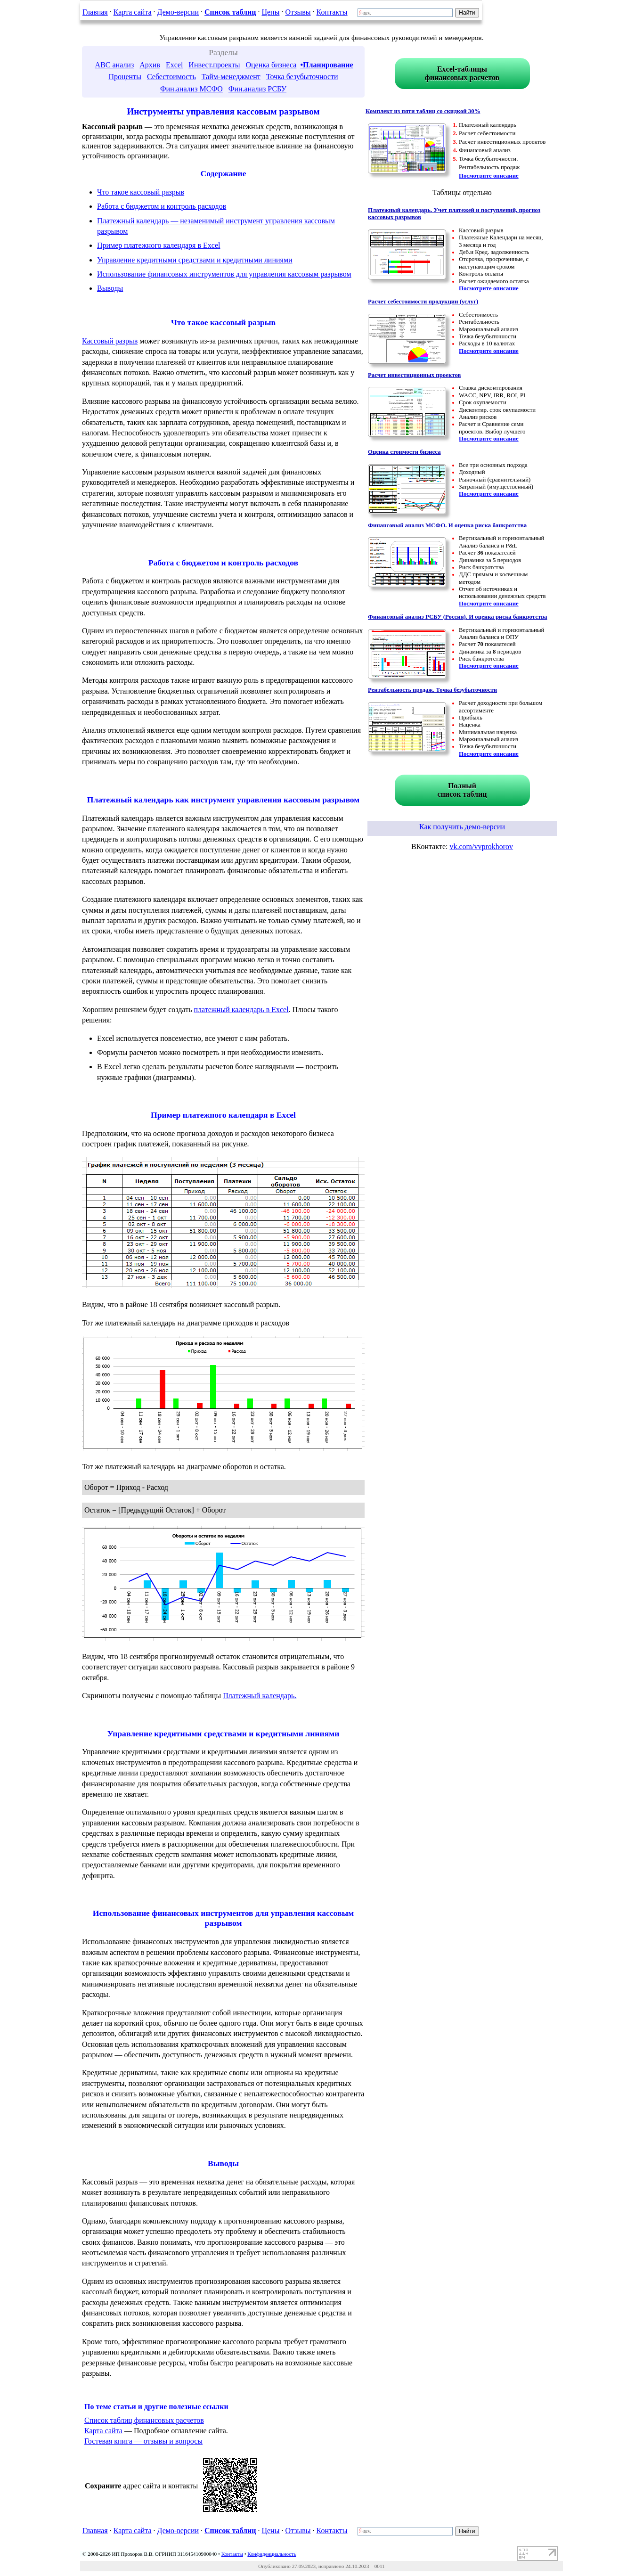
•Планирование (326, 65)
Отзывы (297, 12)
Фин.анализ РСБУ (257, 89)
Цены (270, 12)
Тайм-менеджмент (231, 77)
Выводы (110, 288)
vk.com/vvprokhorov (481, 846)
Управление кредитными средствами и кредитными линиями (195, 260)
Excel (174, 65)
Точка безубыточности (302, 77)
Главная (95, 12)
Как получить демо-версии (462, 827)
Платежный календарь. (259, 1696)
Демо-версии (178, 12)
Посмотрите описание (489, 175)
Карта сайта (133, 12)
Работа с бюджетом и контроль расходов (161, 206)
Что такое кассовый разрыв (140, 192)
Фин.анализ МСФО (191, 89)
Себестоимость (171, 77)
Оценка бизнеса (270, 65)
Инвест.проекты (214, 65)
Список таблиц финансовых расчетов (144, 2420)
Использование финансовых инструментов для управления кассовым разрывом (224, 274)
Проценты (124, 77)
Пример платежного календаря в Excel (158, 245)
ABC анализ (114, 65)
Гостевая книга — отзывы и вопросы (143, 2441)
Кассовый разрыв (110, 341)
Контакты (332, 12)
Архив (149, 65)
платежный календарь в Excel (241, 1010)
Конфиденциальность (271, 2554)
